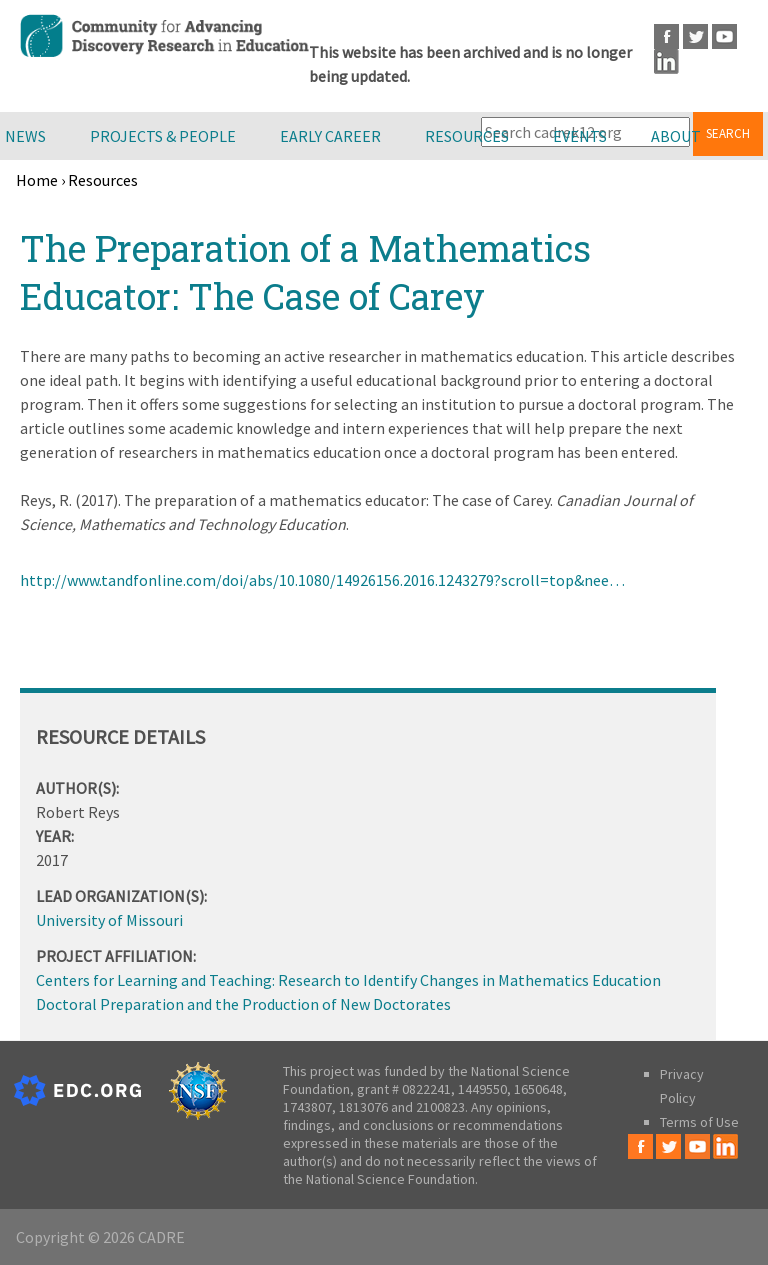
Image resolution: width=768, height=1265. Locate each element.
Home (37, 180)
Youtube (724, 36)
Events (580, 136)
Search (728, 133)
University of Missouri (109, 920)
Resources (467, 136)
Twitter (695, 36)
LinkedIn (666, 61)
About (676, 136)
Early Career (330, 136)
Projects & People (163, 136)
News (25, 136)
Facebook (666, 36)
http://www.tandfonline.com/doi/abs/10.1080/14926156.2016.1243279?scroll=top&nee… (322, 580)
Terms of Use (699, 1122)
